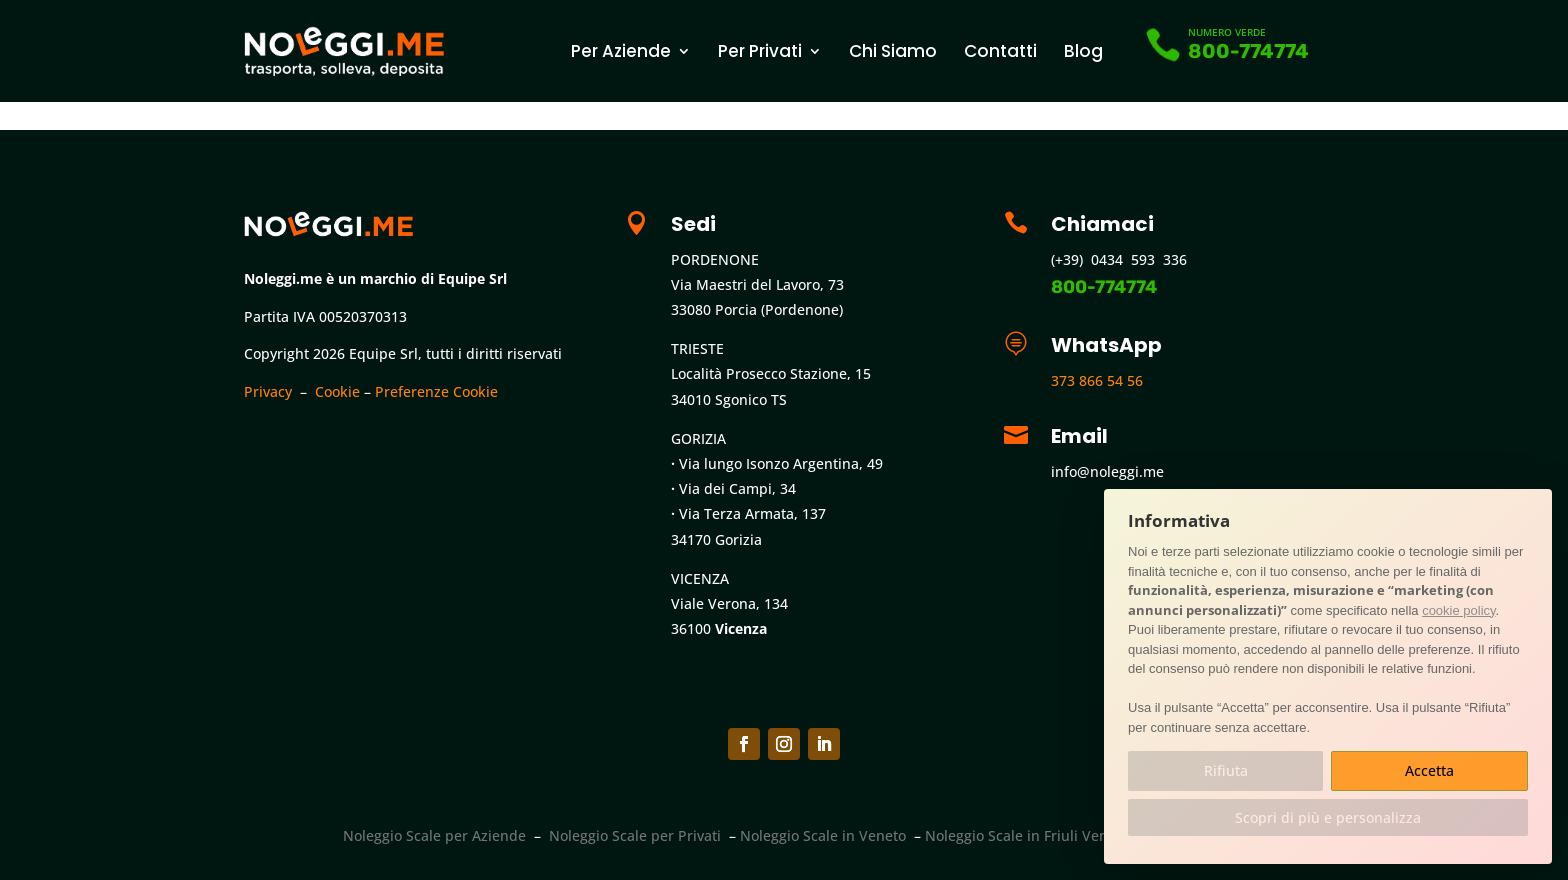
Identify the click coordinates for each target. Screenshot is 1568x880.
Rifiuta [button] (1226, 770)
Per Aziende (621, 51)
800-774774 (1248, 51)
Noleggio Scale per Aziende (434, 835)
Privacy (268, 391)
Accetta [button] (1429, 770)
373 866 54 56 (1097, 380)
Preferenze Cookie (436, 391)
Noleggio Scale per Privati (635, 835)
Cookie (337, 391)
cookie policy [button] (1458, 610)
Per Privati (760, 51)
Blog (1083, 51)
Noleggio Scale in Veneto (823, 835)
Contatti (1000, 51)
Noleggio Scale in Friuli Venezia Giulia (1051, 835)
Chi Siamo (893, 51)
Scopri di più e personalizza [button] (1328, 817)
